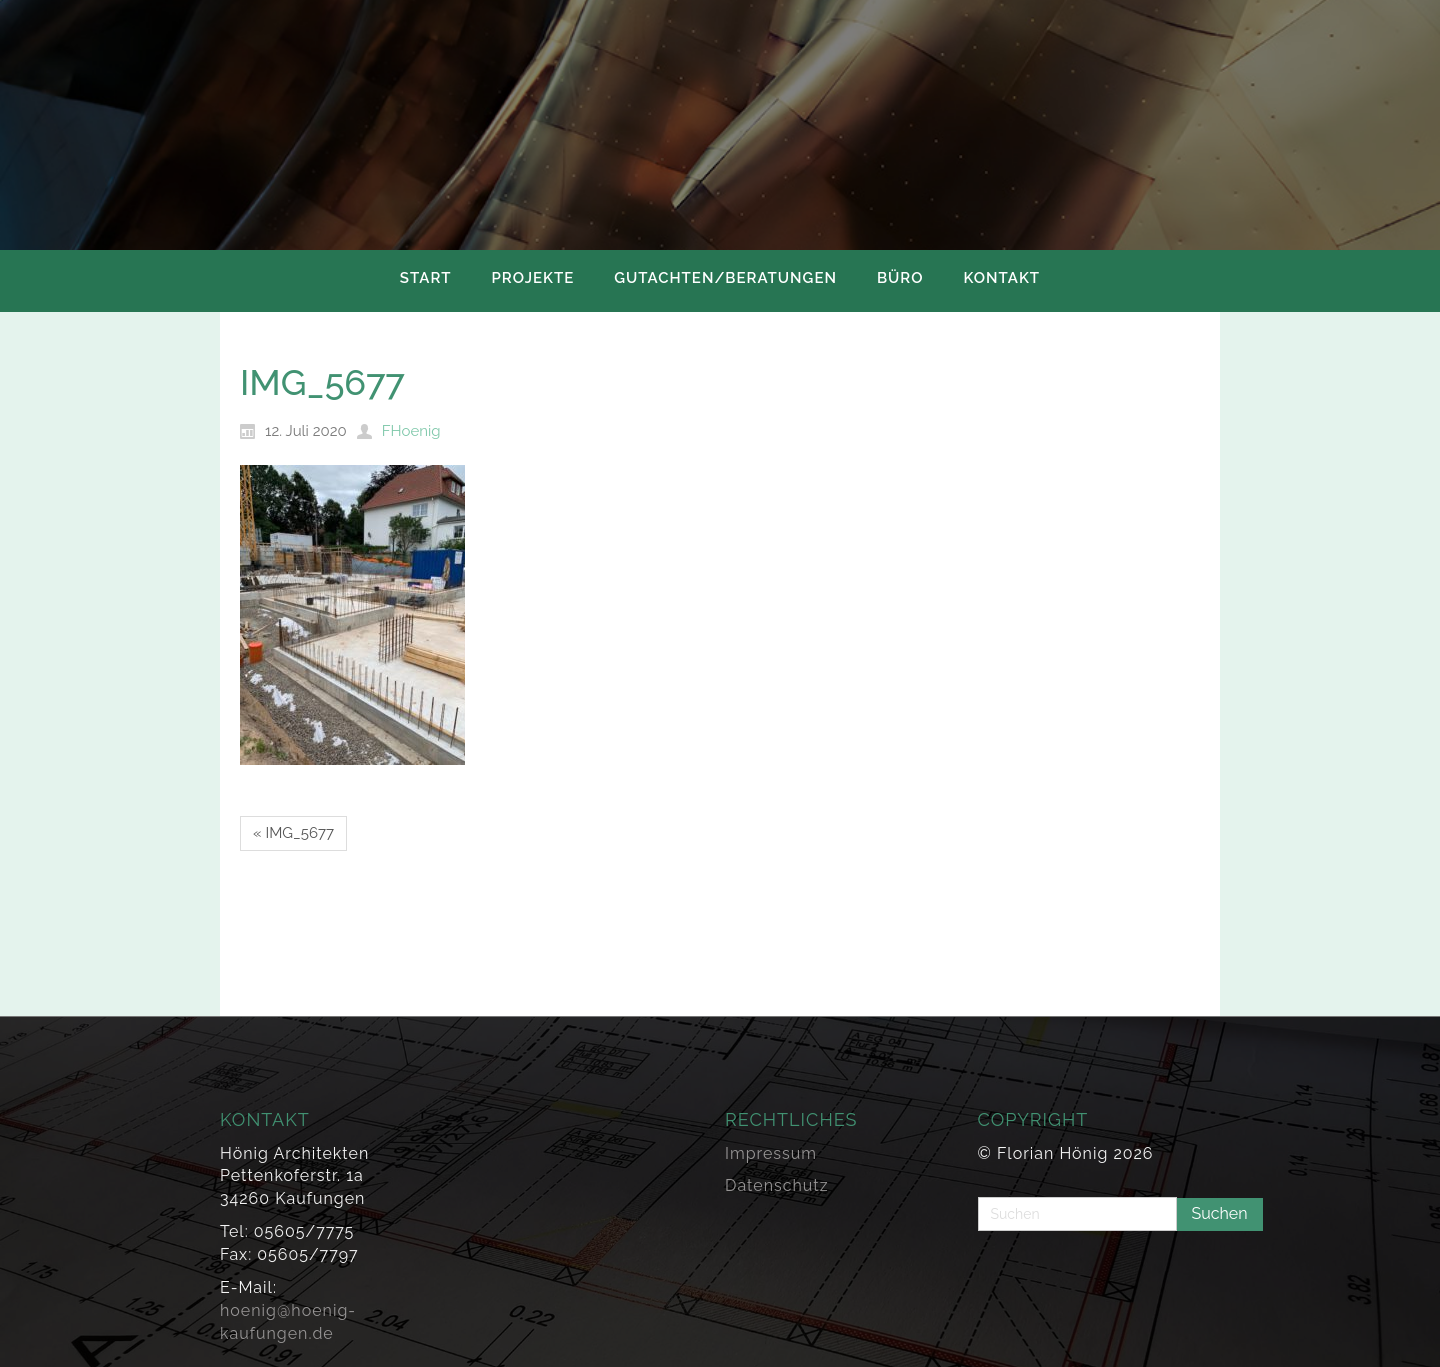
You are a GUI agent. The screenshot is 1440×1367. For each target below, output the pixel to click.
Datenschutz (777, 1185)
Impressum (771, 1153)
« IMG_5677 (293, 833)
